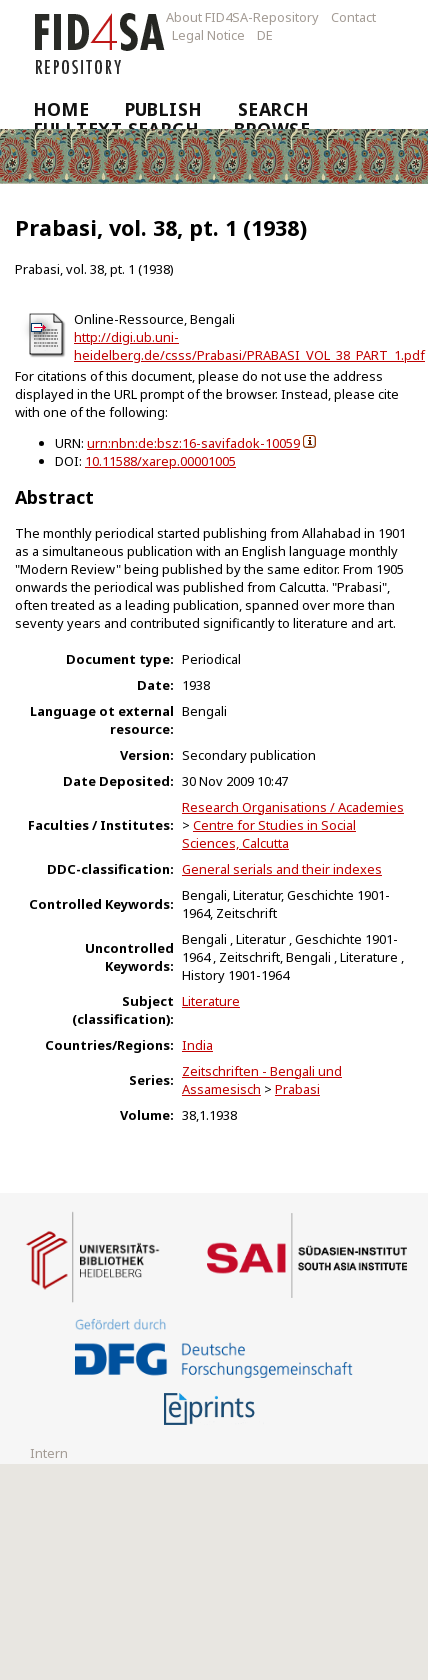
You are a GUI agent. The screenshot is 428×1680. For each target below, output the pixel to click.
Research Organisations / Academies (293, 807)
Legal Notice (208, 35)
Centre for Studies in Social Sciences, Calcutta (269, 834)
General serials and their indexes (282, 869)
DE (265, 35)
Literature (211, 1001)
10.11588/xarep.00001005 (160, 461)
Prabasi (297, 1089)
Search (274, 109)
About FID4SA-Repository (242, 17)
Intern (49, 1453)
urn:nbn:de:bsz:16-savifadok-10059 (193, 443)
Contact (353, 17)
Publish (164, 109)
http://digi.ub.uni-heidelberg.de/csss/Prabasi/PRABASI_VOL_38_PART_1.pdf (249, 346)
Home (61, 109)
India (197, 1045)
